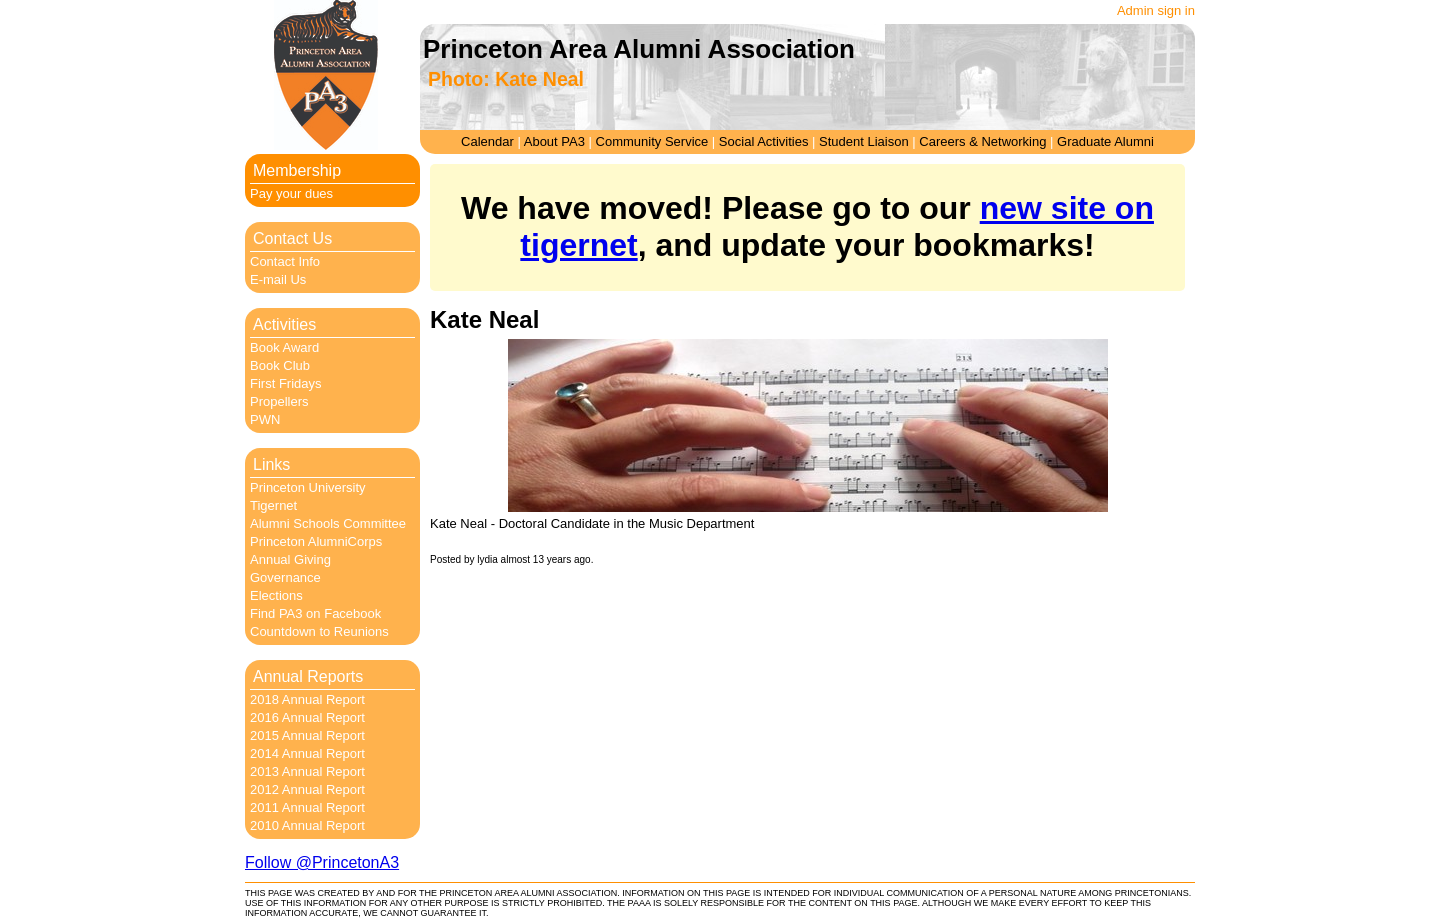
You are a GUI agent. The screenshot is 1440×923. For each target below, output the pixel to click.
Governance (285, 577)
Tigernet (273, 505)
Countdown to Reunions (319, 631)
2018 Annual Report (307, 699)
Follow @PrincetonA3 (322, 862)
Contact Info (285, 261)
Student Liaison (864, 141)
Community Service (652, 141)
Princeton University (308, 487)
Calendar (487, 141)
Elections (276, 595)
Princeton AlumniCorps (316, 541)
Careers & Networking (982, 141)
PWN (265, 419)
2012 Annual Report (307, 789)
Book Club (280, 365)
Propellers (279, 401)
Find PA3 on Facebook (315, 613)
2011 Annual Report (307, 807)
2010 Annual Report (307, 825)
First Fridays (286, 383)
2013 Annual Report (307, 771)
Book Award (284, 347)
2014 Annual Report (307, 753)
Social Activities (764, 141)
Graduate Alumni (1105, 141)
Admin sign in (1156, 10)
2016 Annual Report (307, 717)
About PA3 (554, 141)
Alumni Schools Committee (328, 523)
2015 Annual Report (307, 735)
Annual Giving (290, 559)
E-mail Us (278, 279)
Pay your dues (291, 193)
